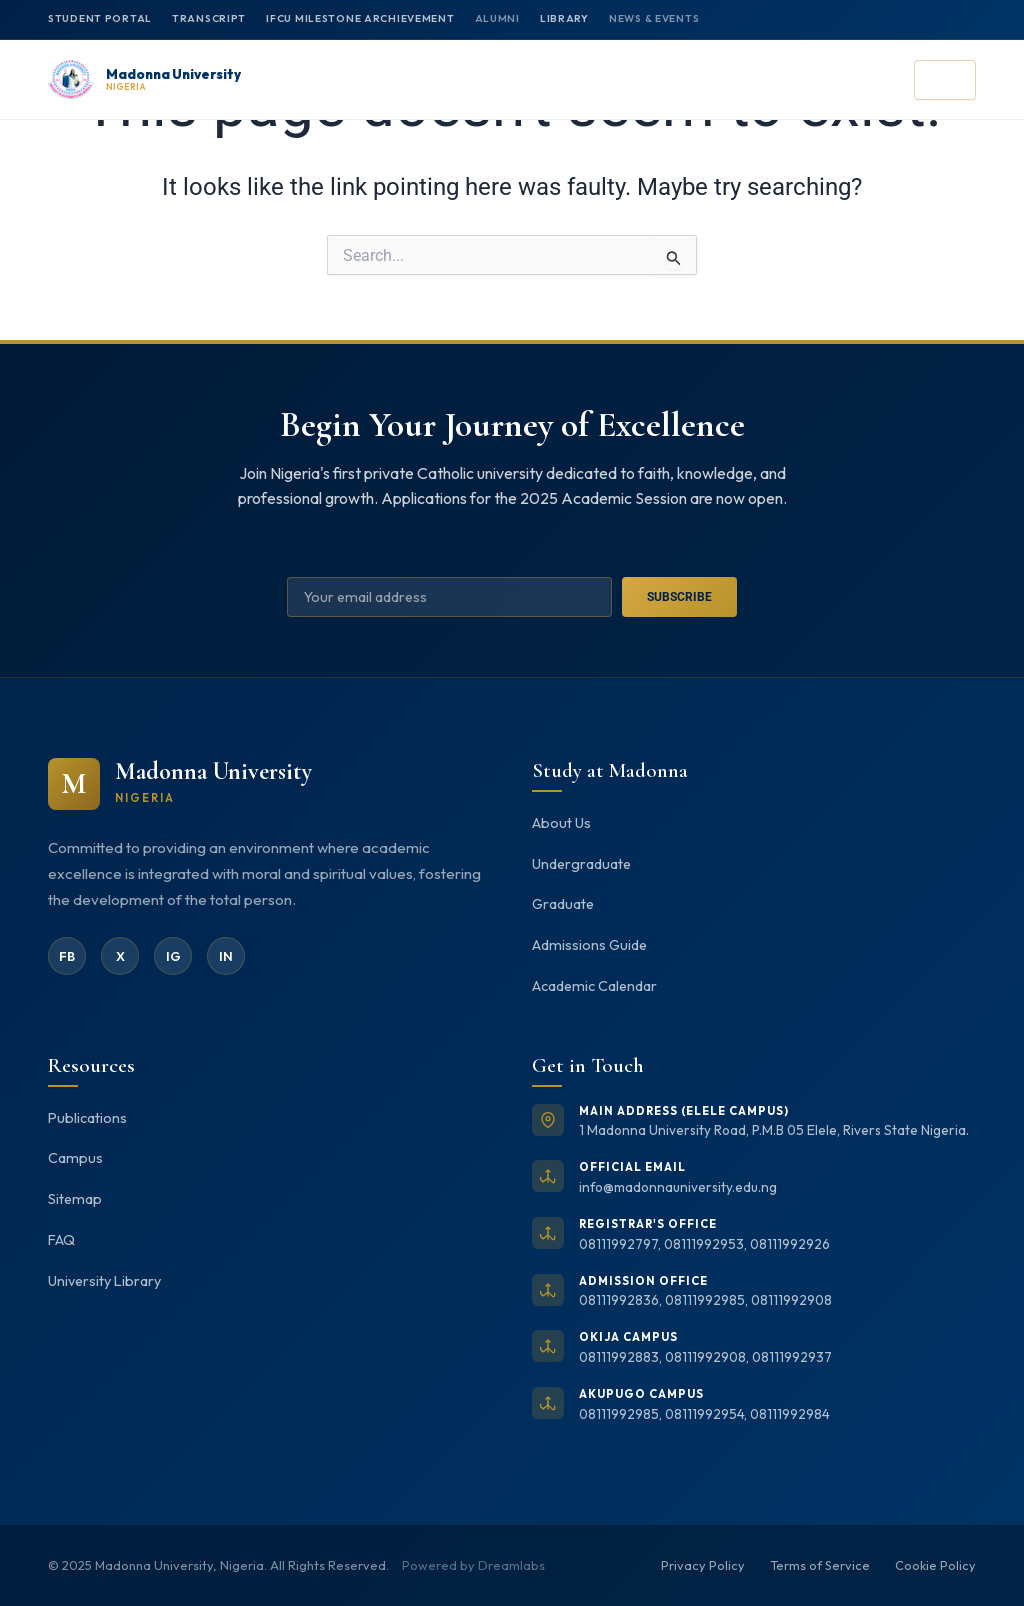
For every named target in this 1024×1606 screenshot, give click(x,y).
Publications (87, 1118)
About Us (561, 823)
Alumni (497, 18)
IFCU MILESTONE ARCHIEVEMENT (360, 18)
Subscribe (679, 597)
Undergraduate (581, 864)
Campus (75, 1158)
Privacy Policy (703, 1565)
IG (173, 956)
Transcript (209, 18)
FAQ (61, 1240)
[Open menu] (945, 80)
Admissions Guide (589, 945)
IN (226, 956)
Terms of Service (820, 1565)
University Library (104, 1281)
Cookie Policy (935, 1565)
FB (67, 956)
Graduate (563, 904)
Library (564, 18)
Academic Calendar (594, 986)
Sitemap (75, 1199)
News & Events (654, 18)
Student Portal (100, 18)
